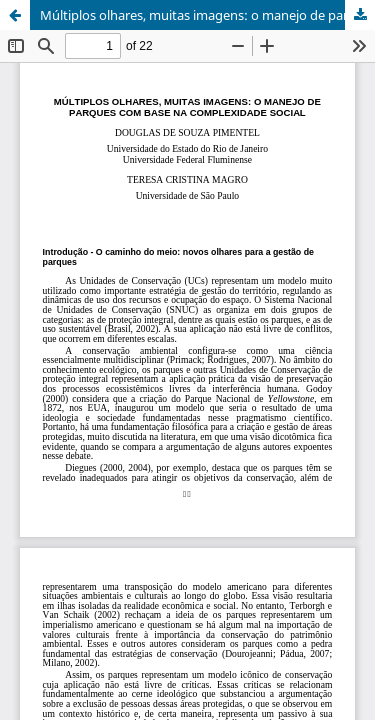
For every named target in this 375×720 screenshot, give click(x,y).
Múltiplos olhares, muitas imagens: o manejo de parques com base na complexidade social (207, 15)
